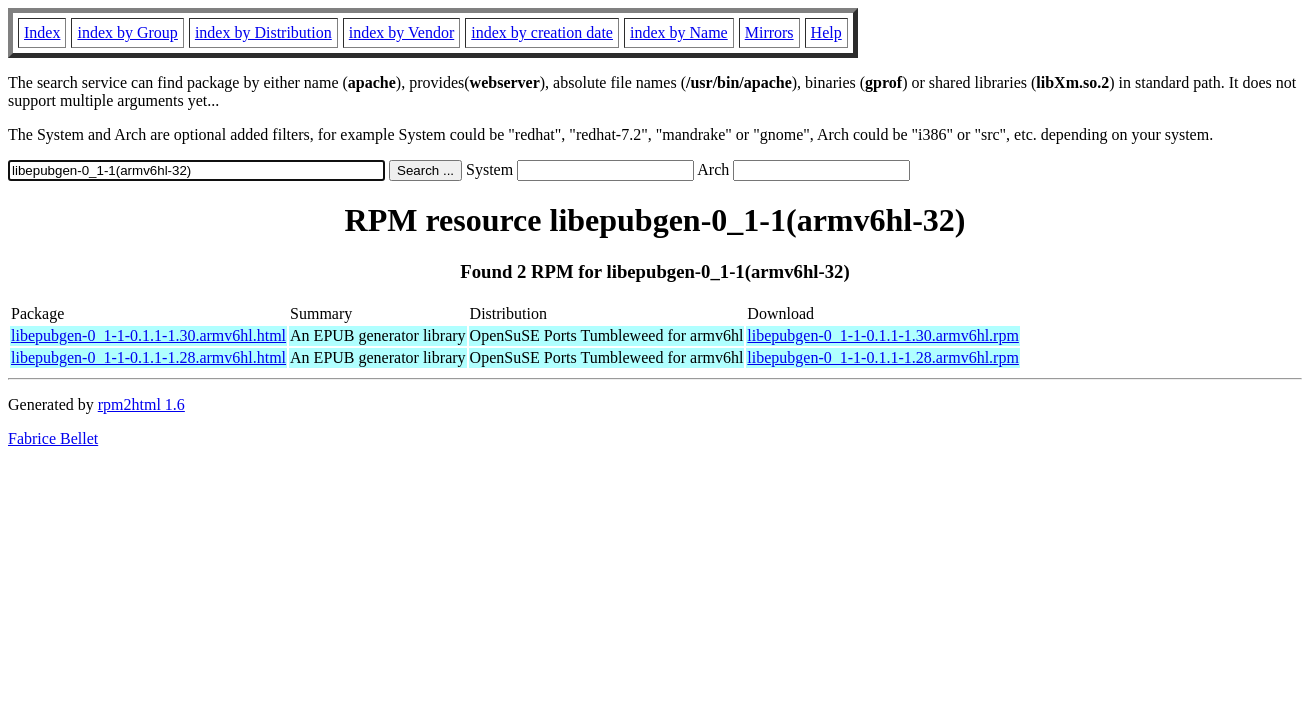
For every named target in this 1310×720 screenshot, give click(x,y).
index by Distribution (263, 32)
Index (42, 32)
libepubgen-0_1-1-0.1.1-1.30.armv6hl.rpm (883, 335)
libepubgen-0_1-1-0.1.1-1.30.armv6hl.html (148, 335)
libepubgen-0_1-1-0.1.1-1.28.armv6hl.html (148, 357)
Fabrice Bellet (53, 438)
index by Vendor (401, 32)
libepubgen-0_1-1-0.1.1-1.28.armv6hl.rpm (883, 357)
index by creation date (542, 32)
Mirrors (769, 32)
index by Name (679, 32)
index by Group (127, 32)
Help (826, 32)
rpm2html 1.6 (141, 404)
